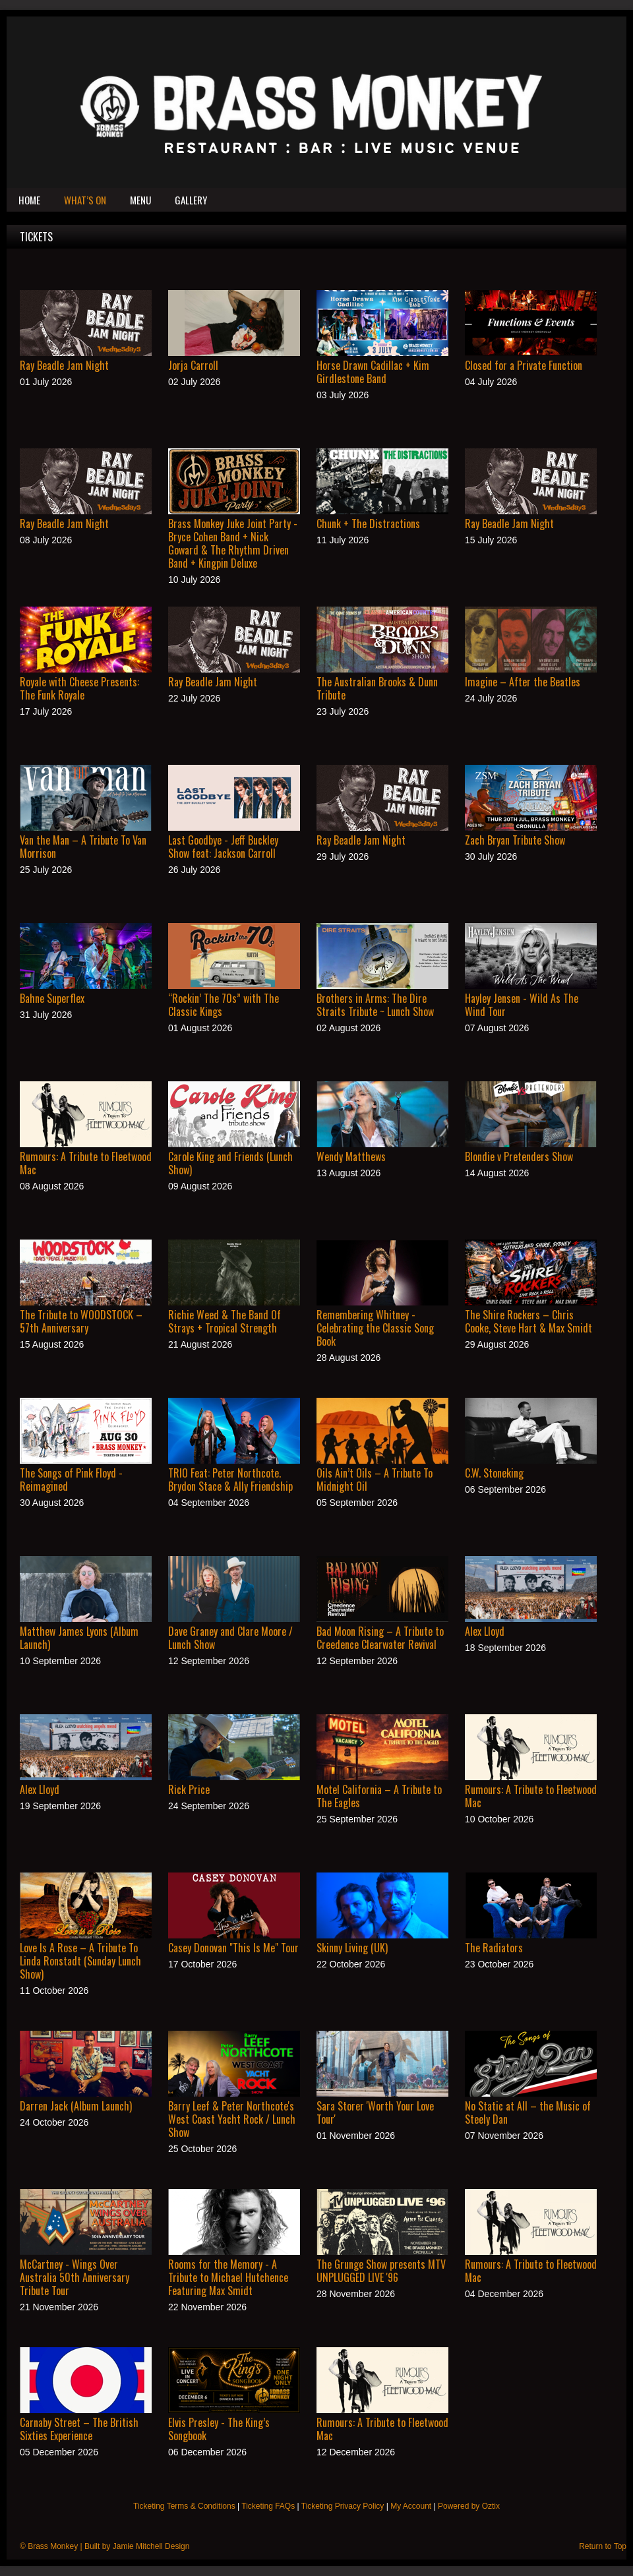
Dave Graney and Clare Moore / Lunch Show (230, 1637)
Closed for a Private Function (523, 365)
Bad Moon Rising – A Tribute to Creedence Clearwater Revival (380, 1637)
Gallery (191, 200)
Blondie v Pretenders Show (519, 1156)
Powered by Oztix (469, 2506)
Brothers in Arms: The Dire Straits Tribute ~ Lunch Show (375, 1004)
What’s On (85, 200)
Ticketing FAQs (268, 2506)
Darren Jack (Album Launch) (76, 2106)
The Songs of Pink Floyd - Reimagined (71, 1479)
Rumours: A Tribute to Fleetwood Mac (86, 1163)
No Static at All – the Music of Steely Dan (528, 2112)
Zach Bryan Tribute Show (515, 840)
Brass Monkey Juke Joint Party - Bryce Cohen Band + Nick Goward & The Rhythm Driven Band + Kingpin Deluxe (232, 543)
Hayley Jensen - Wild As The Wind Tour (521, 1004)
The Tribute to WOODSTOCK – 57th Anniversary (81, 1321)
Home (29, 200)
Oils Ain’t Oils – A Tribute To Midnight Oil (374, 1479)
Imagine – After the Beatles (522, 682)
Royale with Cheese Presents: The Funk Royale (79, 688)
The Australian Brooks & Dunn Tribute (377, 688)
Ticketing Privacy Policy (342, 2506)
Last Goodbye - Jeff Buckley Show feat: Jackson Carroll (223, 846)
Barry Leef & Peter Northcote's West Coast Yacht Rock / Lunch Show (231, 2119)
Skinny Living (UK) (352, 1948)
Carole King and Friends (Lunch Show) (230, 1163)
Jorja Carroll (193, 365)
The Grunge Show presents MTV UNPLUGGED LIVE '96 (381, 2270)
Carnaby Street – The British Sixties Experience (79, 2428)
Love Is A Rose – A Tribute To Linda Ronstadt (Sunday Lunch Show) (80, 1961)
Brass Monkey (53, 2546)
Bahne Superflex (52, 998)
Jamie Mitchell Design (151, 2546)
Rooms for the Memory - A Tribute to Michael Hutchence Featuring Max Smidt (228, 2277)
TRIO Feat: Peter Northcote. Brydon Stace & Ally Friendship (230, 1479)
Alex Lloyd (484, 1631)
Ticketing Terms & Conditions (184, 2506)
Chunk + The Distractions (368, 523)
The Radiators (494, 1948)
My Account (410, 2506)
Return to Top (602, 2546)
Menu (140, 200)
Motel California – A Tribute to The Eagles (379, 1796)
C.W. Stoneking (494, 1473)
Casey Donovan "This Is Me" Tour (233, 1948)
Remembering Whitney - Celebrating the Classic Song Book (375, 1328)
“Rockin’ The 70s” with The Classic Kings (223, 1004)
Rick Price (189, 1789)
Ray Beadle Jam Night (64, 365)
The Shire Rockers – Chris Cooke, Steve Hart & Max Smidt (528, 1321)
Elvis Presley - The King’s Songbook (219, 2428)
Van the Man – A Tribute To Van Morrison (83, 846)
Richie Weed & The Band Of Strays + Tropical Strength (224, 1321)
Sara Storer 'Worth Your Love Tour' (375, 2112)
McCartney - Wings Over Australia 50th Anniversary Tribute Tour (74, 2277)
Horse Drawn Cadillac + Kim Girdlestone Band (372, 371)
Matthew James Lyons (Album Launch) (79, 1637)
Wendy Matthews (351, 1156)
